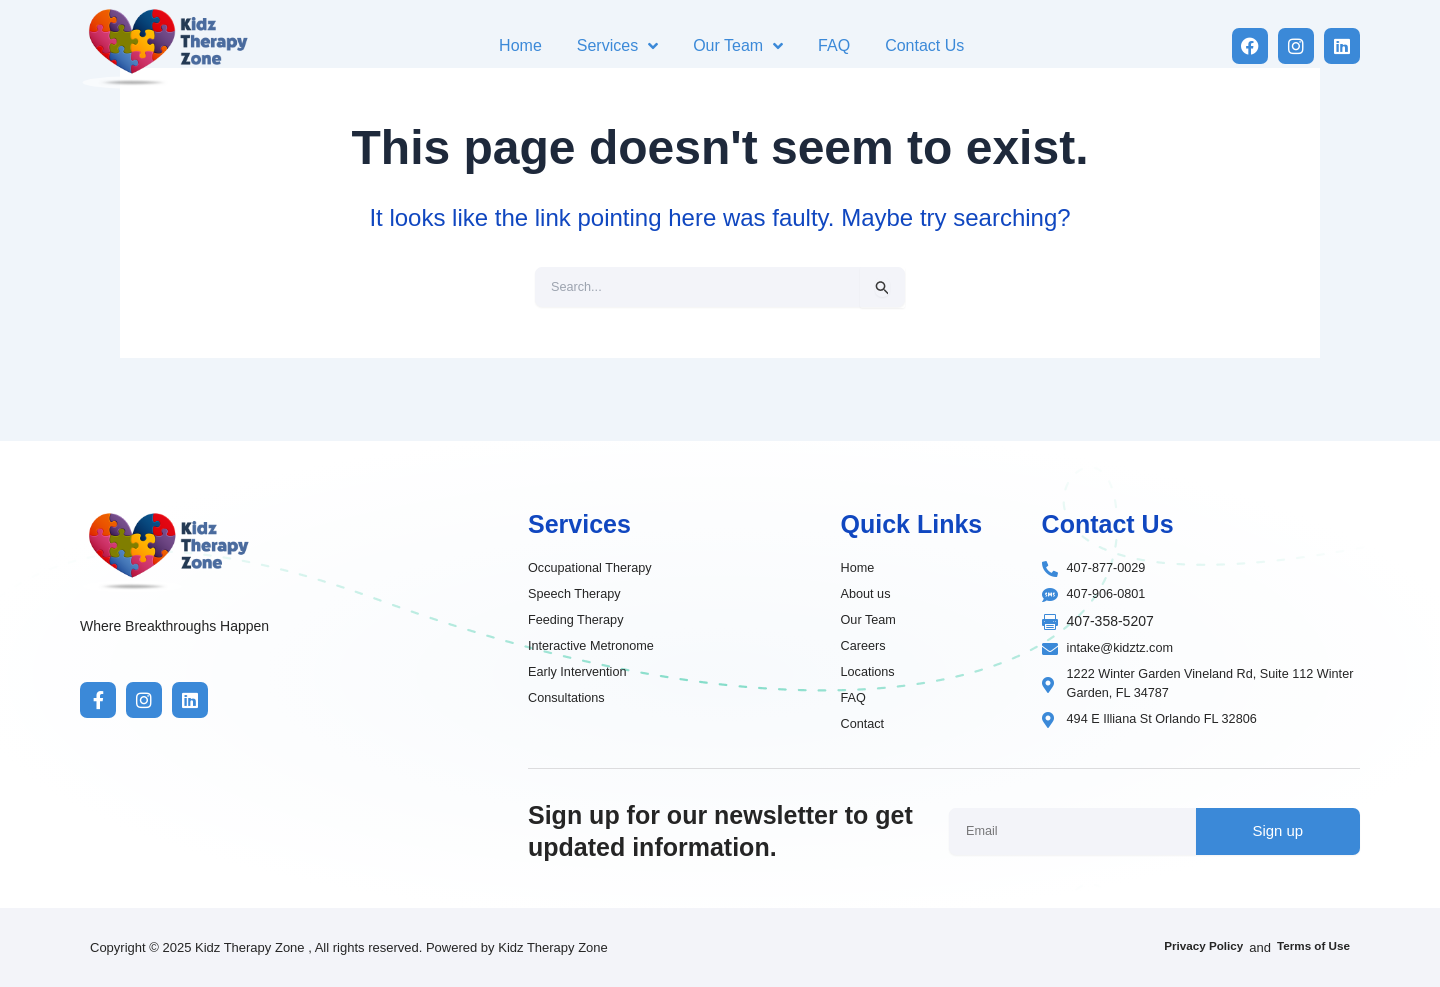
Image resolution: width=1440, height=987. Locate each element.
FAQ (834, 45)
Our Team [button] (738, 46)
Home (520, 45)
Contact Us (924, 45)
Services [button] (617, 46)
